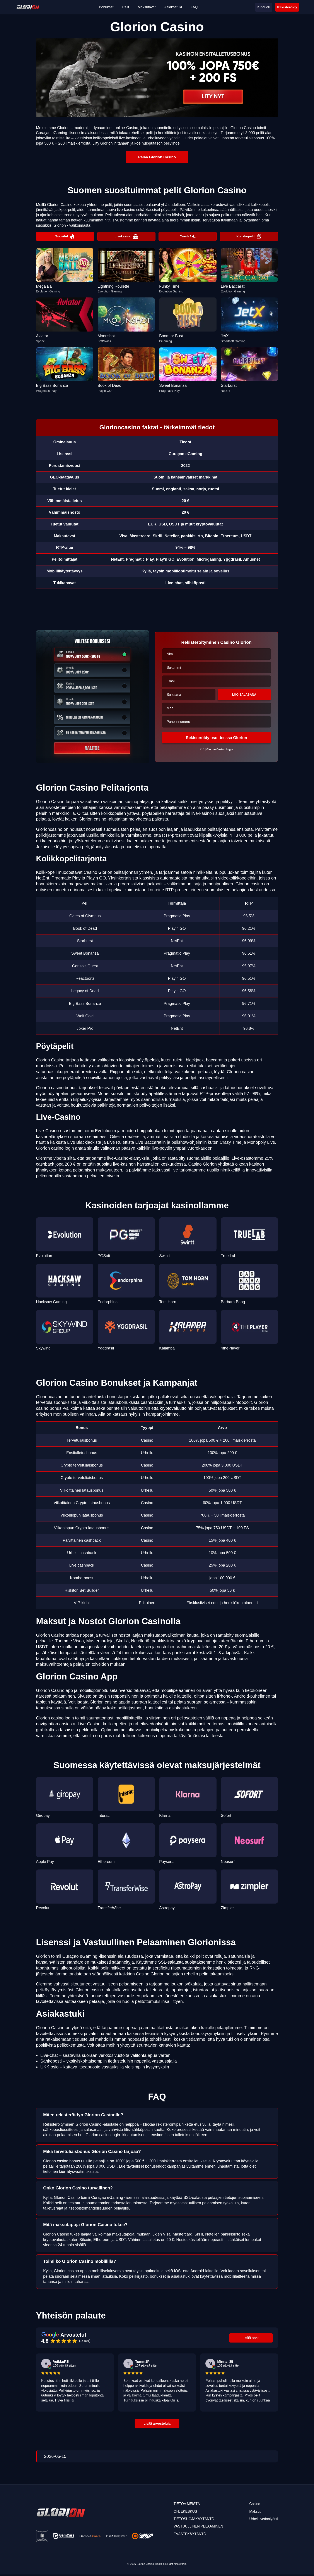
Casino (254, 2505)
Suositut (65, 237)
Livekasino (126, 237)
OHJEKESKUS (185, 2513)
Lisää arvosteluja (157, 2425)
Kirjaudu (263, 7)
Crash (187, 237)
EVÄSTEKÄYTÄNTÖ (190, 2535)
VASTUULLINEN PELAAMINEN (198, 2528)
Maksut (255, 2513)
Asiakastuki (173, 7)
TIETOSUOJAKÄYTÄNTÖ (194, 2520)
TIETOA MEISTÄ (187, 2505)
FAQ (194, 7)
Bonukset (106, 7)
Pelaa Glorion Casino (157, 157)
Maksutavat (147, 7)
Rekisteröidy (287, 7)
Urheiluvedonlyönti (263, 2520)
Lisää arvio (250, 2339)
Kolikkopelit (249, 237)
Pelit (125, 7)
